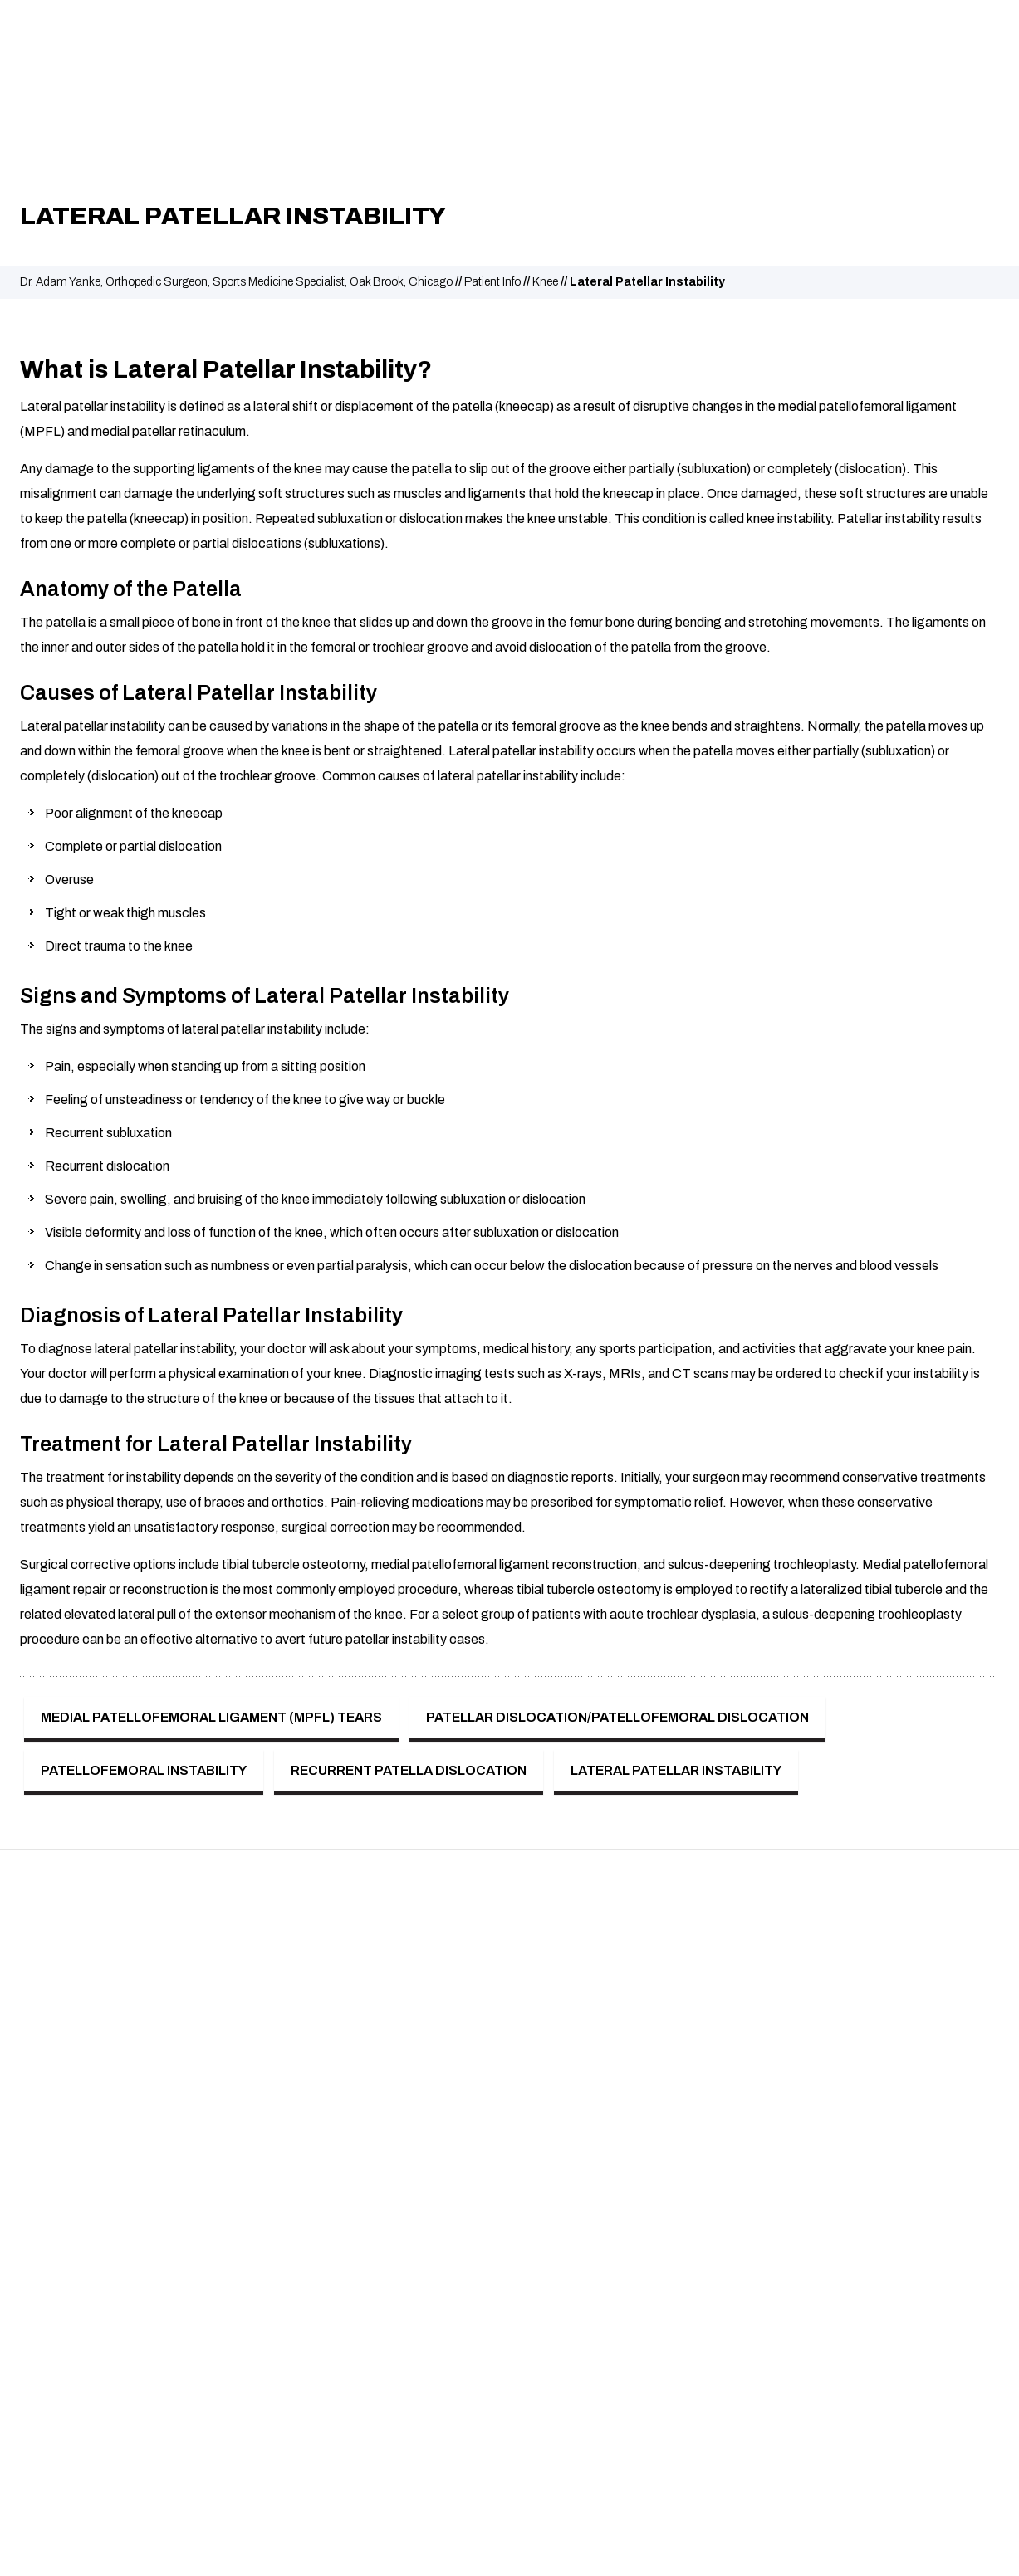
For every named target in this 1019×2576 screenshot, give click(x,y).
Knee (545, 282)
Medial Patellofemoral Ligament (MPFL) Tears (211, 1717)
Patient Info (492, 282)
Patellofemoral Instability (144, 1770)
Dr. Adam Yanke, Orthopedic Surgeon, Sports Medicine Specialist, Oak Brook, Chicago (236, 282)
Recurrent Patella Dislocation (409, 1770)
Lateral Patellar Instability (676, 1770)
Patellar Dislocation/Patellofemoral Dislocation (617, 1717)
